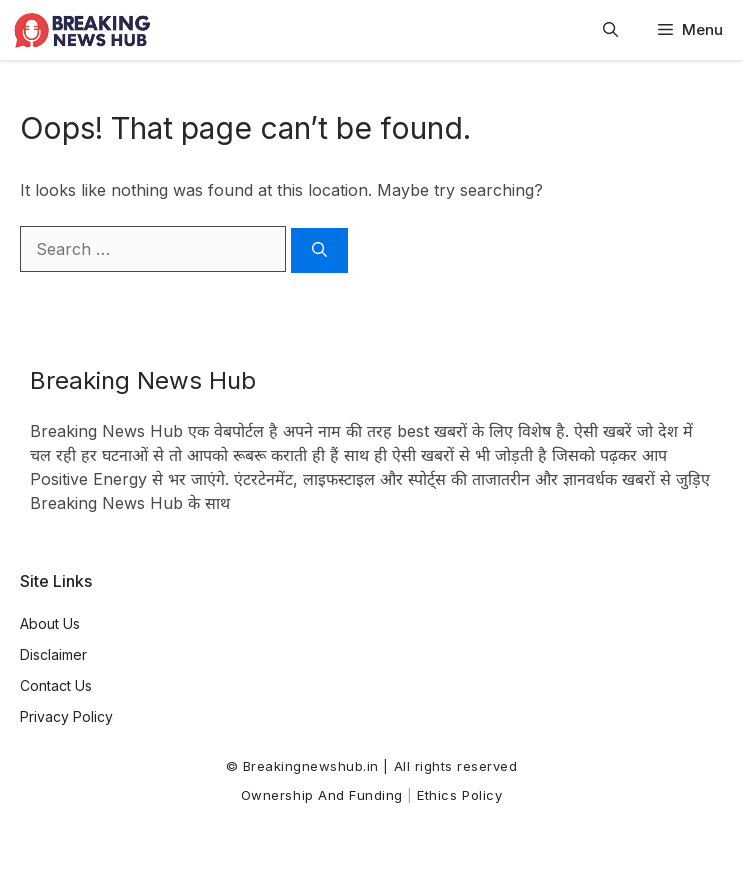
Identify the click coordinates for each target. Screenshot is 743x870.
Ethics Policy (459, 795)
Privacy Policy (66, 716)
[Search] (319, 250)
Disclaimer (53, 654)
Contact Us (56, 685)
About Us (50, 623)
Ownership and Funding (322, 795)
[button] (610, 30)
